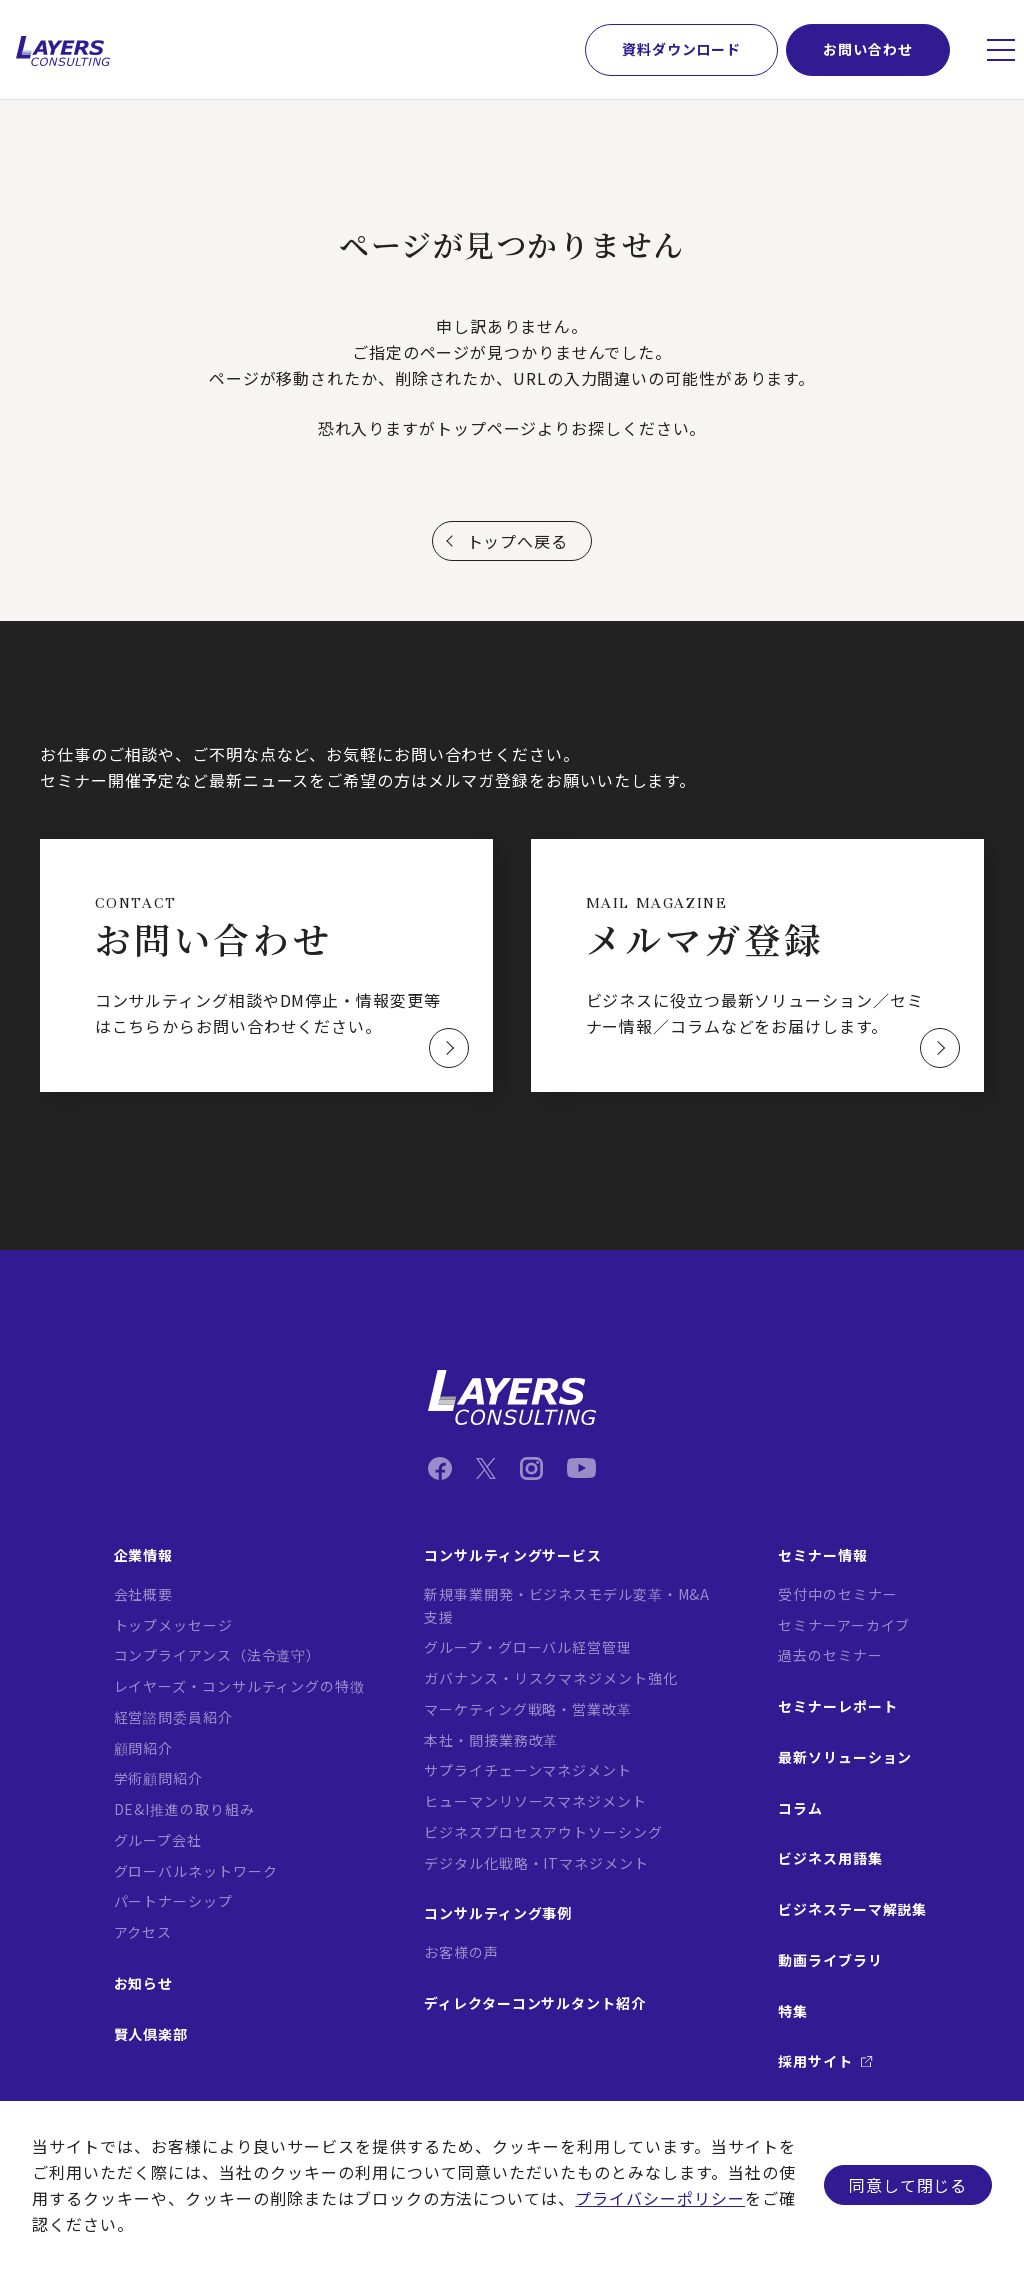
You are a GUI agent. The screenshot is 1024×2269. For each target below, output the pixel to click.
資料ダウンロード (681, 49)
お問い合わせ (867, 49)
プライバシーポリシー (660, 2198)
